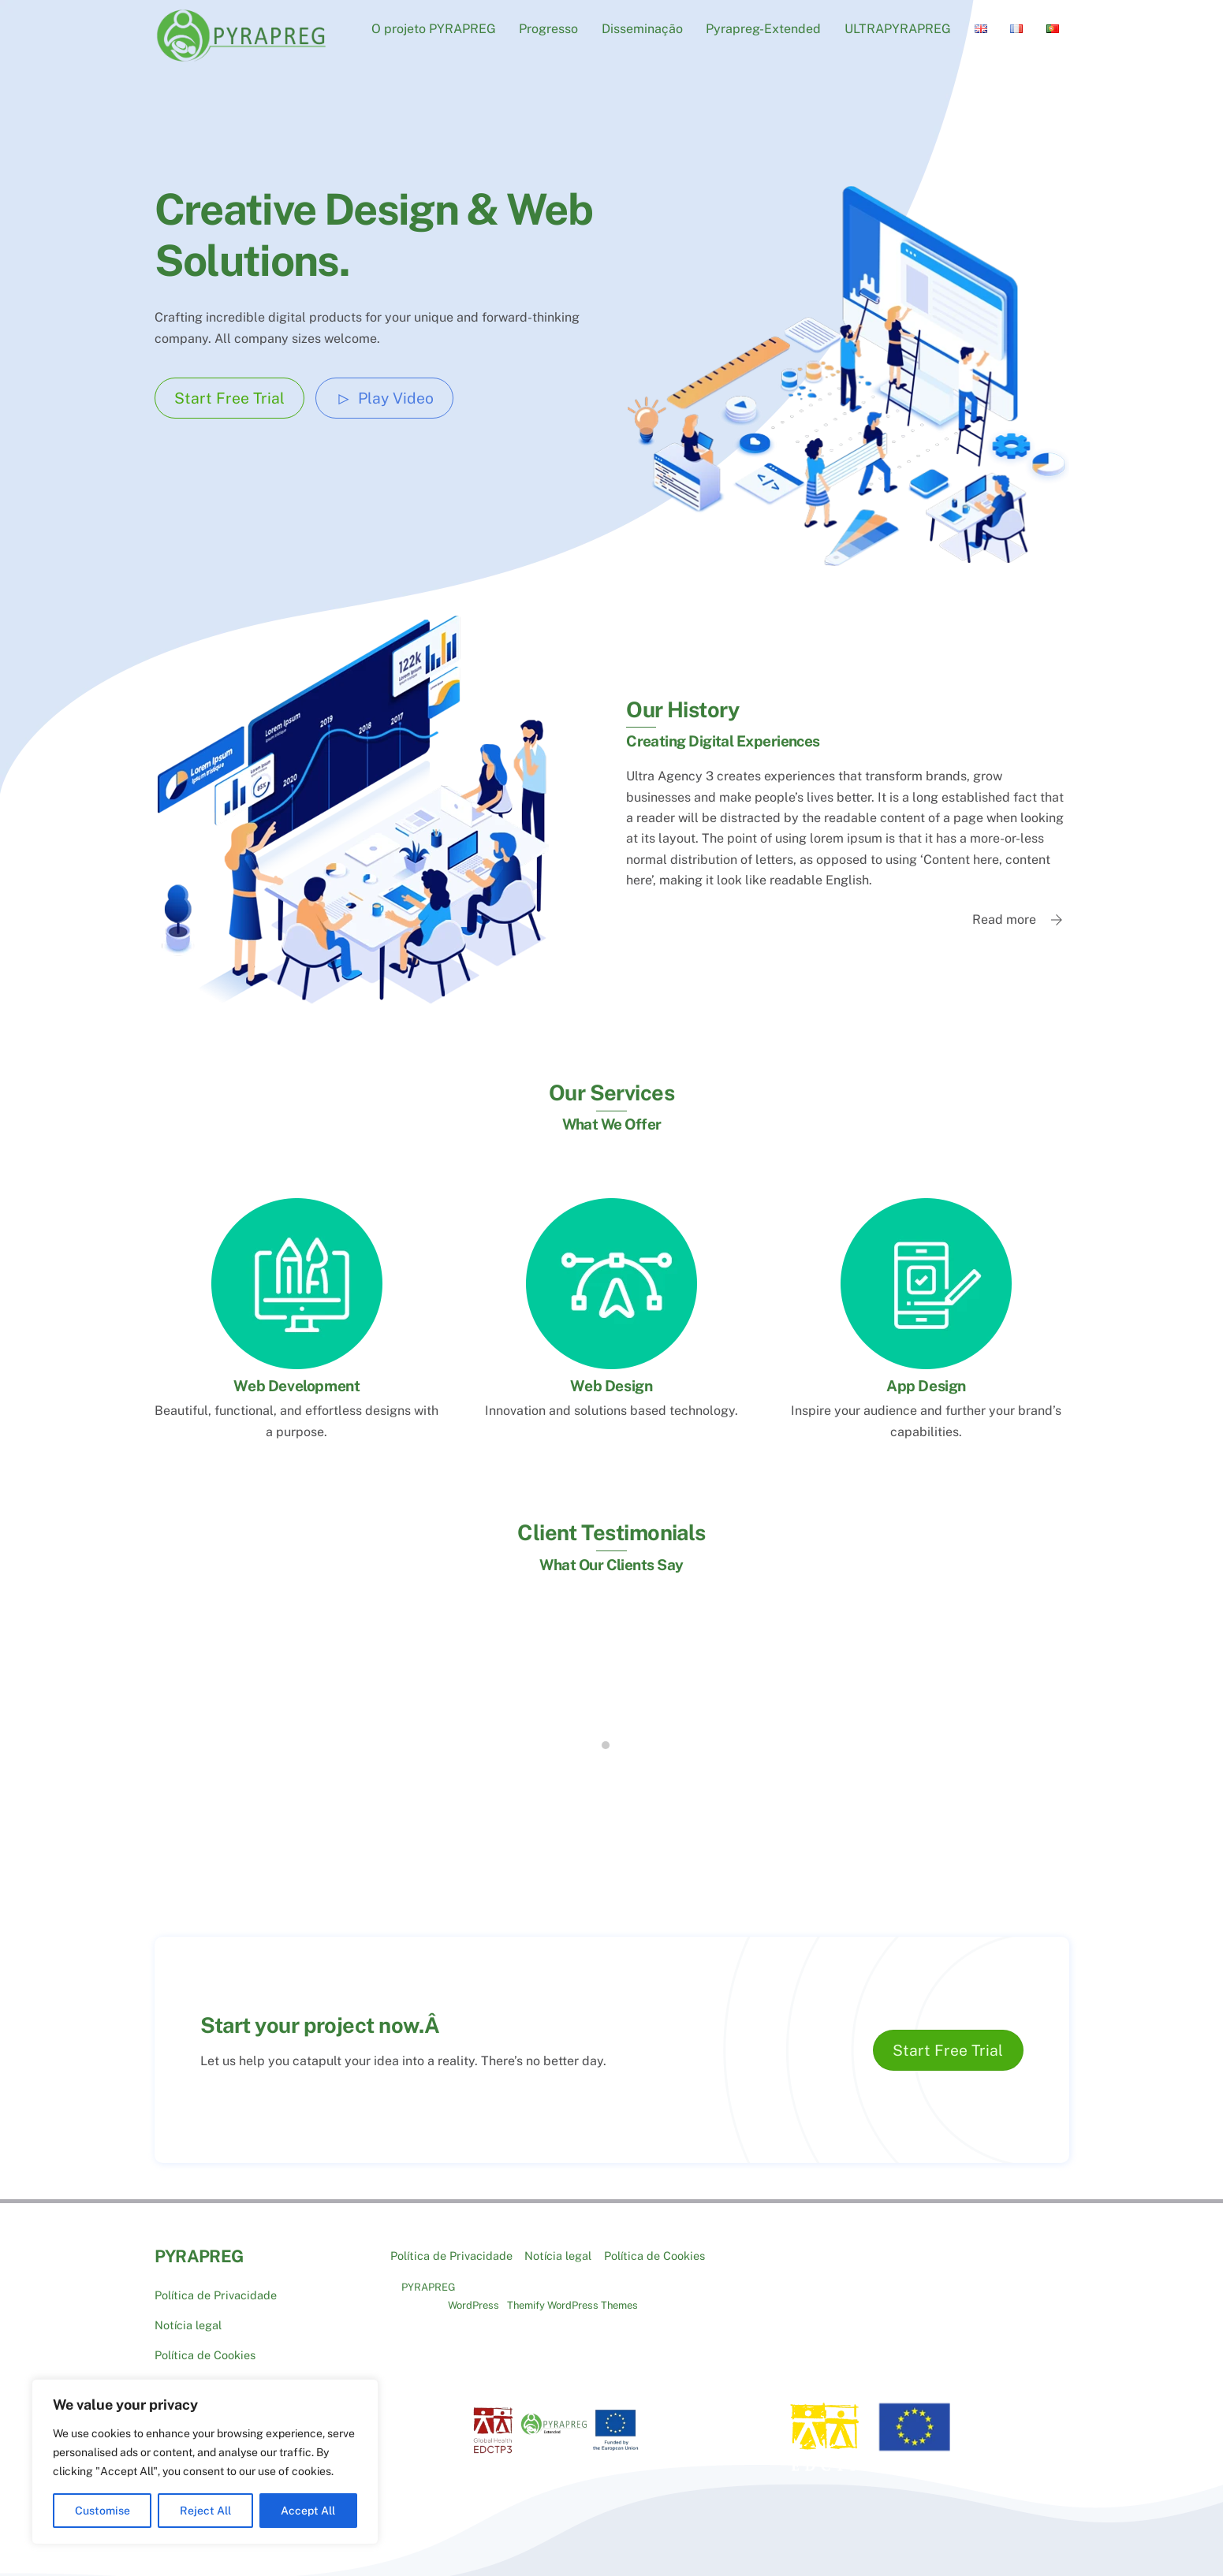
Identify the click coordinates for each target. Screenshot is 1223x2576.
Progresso (548, 28)
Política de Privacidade (216, 2281)
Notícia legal (188, 2311)
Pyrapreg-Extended (763, 28)
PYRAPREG (428, 2274)
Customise (102, 2510)
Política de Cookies (205, 2341)
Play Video (385, 398)
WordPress (473, 2293)
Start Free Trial (229, 398)
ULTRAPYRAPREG (898, 28)
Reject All (205, 2510)
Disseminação (642, 28)
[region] (205, 2461)
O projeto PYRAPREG (433, 28)
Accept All (308, 2510)
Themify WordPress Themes (572, 2293)
